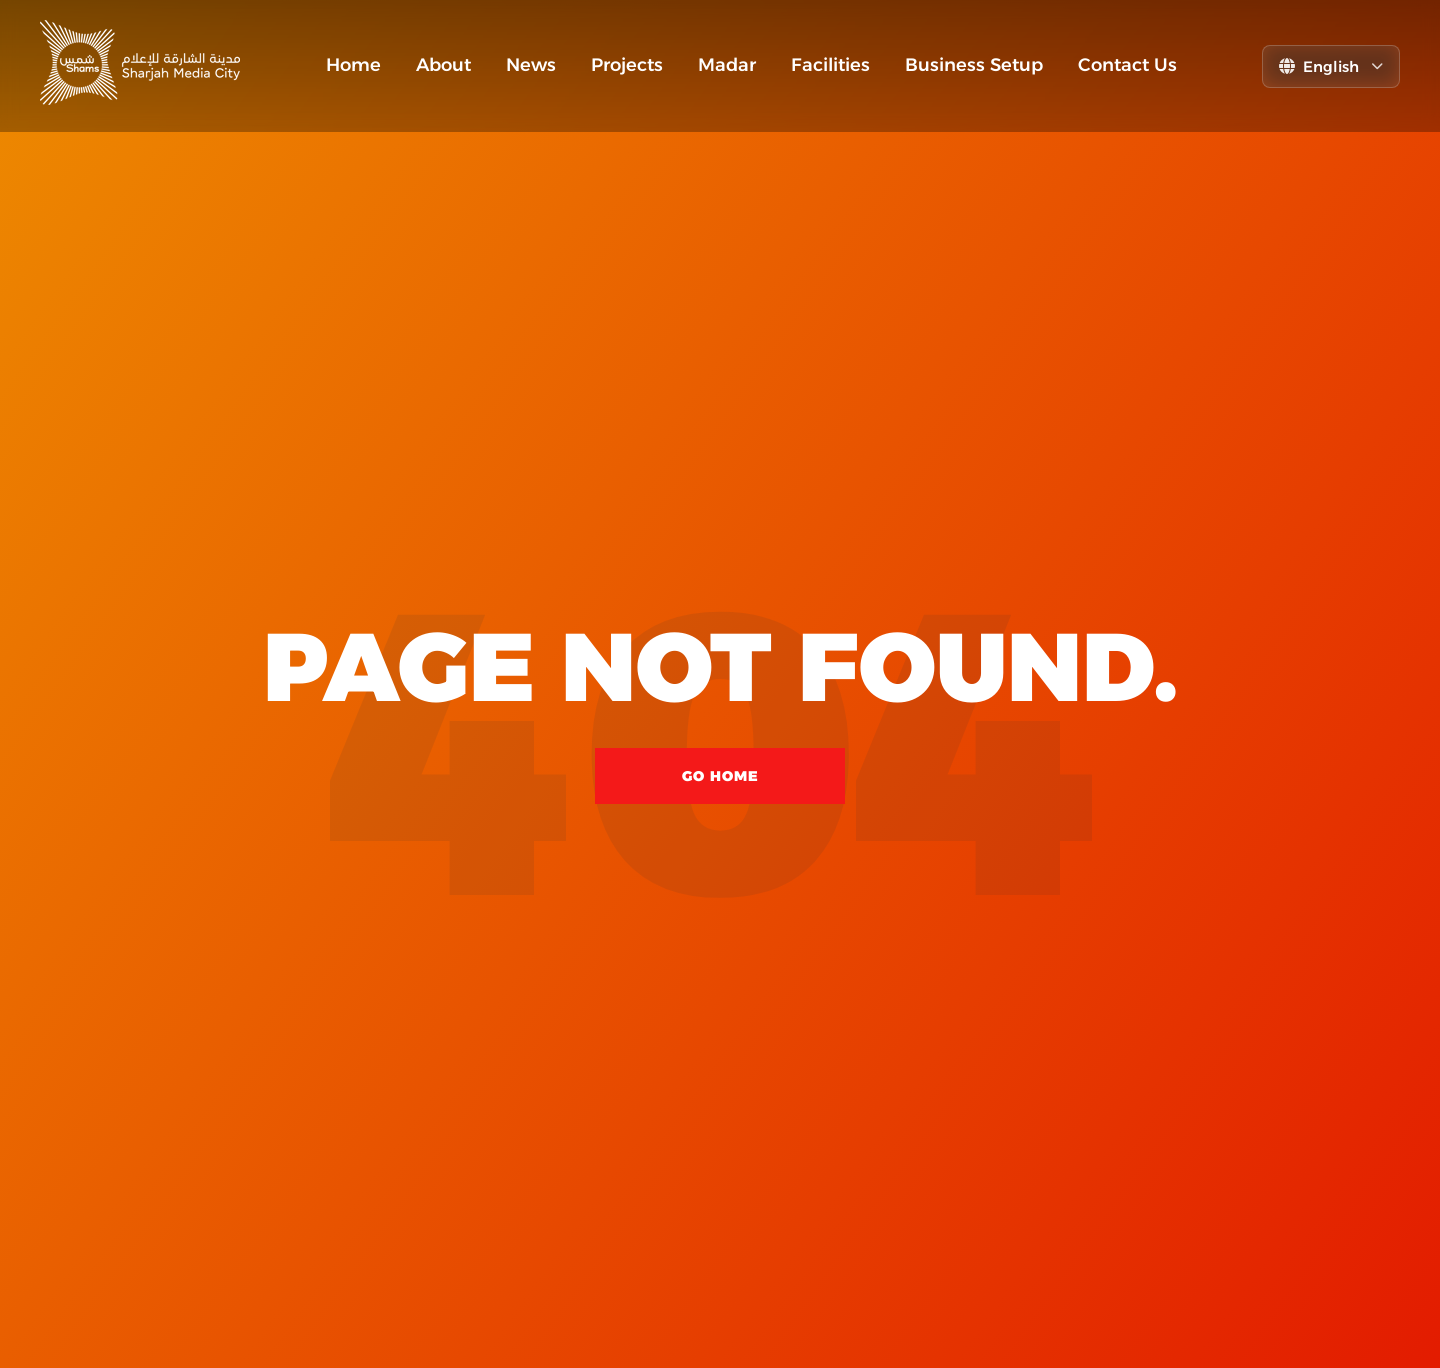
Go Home (720, 776)
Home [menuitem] (353, 65)
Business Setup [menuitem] (974, 65)
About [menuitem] (443, 65)
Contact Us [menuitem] (1127, 65)
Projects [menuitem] (627, 65)
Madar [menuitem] (727, 65)
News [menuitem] (531, 65)
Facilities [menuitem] (830, 65)
